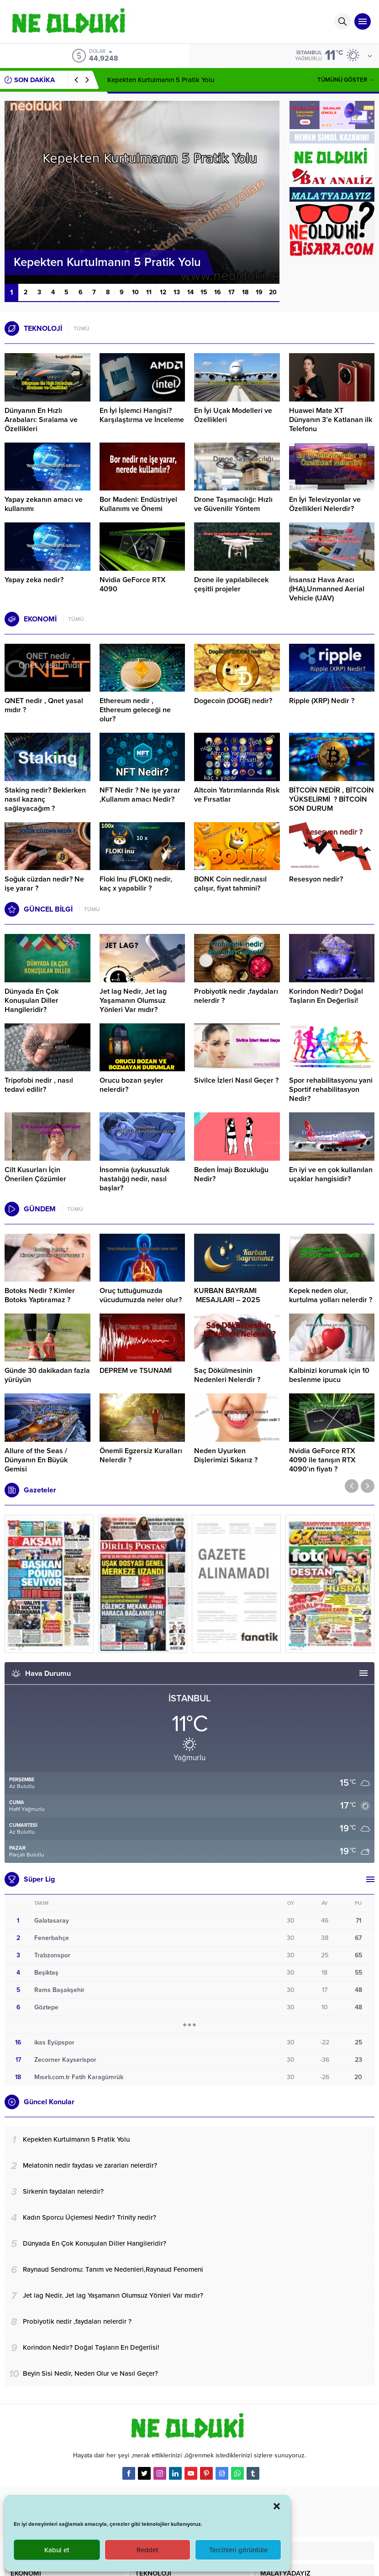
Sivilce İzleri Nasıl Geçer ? (236, 1080)
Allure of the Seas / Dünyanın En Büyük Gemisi (36, 1460)
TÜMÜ (81, 328)
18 (245, 292)
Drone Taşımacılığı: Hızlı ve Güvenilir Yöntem (233, 504)
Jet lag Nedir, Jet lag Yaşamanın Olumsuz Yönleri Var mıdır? (133, 1000)
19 (259, 292)
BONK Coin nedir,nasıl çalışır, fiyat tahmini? (230, 884)
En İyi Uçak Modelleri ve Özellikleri (233, 415)
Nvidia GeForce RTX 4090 (133, 584)
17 (231, 292)
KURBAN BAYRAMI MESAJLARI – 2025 (227, 1295)
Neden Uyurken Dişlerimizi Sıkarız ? (226, 1455)
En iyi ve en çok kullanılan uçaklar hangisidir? (331, 1174)
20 (273, 292)
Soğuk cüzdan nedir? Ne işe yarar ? (44, 884)
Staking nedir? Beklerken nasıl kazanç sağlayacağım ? (45, 799)
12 (163, 292)
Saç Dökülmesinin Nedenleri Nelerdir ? (227, 1375)
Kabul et (56, 2550)
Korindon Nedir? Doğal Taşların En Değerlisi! (326, 996)
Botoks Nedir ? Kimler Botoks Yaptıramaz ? (40, 1295)
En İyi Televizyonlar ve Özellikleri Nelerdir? (325, 504)
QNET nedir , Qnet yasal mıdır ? (44, 705)
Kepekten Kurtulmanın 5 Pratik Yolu (160, 80)
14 (190, 292)
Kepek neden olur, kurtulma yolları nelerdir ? (330, 1295)
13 (177, 292)
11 (149, 292)
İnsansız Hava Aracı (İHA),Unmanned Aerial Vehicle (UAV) (326, 589)
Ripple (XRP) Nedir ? (321, 700)
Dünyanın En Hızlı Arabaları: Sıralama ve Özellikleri (41, 419)
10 (135, 292)
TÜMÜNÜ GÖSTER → (345, 79)
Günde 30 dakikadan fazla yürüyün (47, 1375)
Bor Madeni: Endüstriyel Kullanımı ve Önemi (138, 504)
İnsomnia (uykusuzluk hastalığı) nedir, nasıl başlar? (134, 1179)
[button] (276, 2506)
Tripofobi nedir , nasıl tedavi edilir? (39, 1085)
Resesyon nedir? (317, 879)
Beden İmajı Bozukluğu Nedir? (231, 1174)
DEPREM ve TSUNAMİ (136, 1370)
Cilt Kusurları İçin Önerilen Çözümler (35, 1174)
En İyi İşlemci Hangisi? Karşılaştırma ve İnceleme (142, 415)
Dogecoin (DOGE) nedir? (233, 700)
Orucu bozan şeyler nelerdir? (131, 1085)
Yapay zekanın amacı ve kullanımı (44, 504)
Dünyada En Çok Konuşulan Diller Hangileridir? (31, 1000)
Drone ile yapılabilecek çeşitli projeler (231, 584)
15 (203, 292)
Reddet (147, 2550)
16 (217, 292)
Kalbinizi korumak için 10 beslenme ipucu (329, 1375)
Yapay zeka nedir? (34, 579)
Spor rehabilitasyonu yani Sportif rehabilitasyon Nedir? (331, 1089)
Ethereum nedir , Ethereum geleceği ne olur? (135, 710)
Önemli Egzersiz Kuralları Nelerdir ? (141, 1455)
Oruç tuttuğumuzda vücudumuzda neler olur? (141, 1295)
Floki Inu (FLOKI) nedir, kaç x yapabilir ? (136, 884)
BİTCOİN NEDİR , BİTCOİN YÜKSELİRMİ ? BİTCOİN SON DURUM (331, 799)
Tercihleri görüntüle (238, 2550)
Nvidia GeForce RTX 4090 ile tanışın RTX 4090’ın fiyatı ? (322, 1460)
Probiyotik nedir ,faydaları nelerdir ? (236, 996)
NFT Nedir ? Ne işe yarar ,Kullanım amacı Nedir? (140, 795)
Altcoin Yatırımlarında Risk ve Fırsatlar (236, 795)
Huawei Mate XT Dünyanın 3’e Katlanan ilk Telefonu (330, 419)
